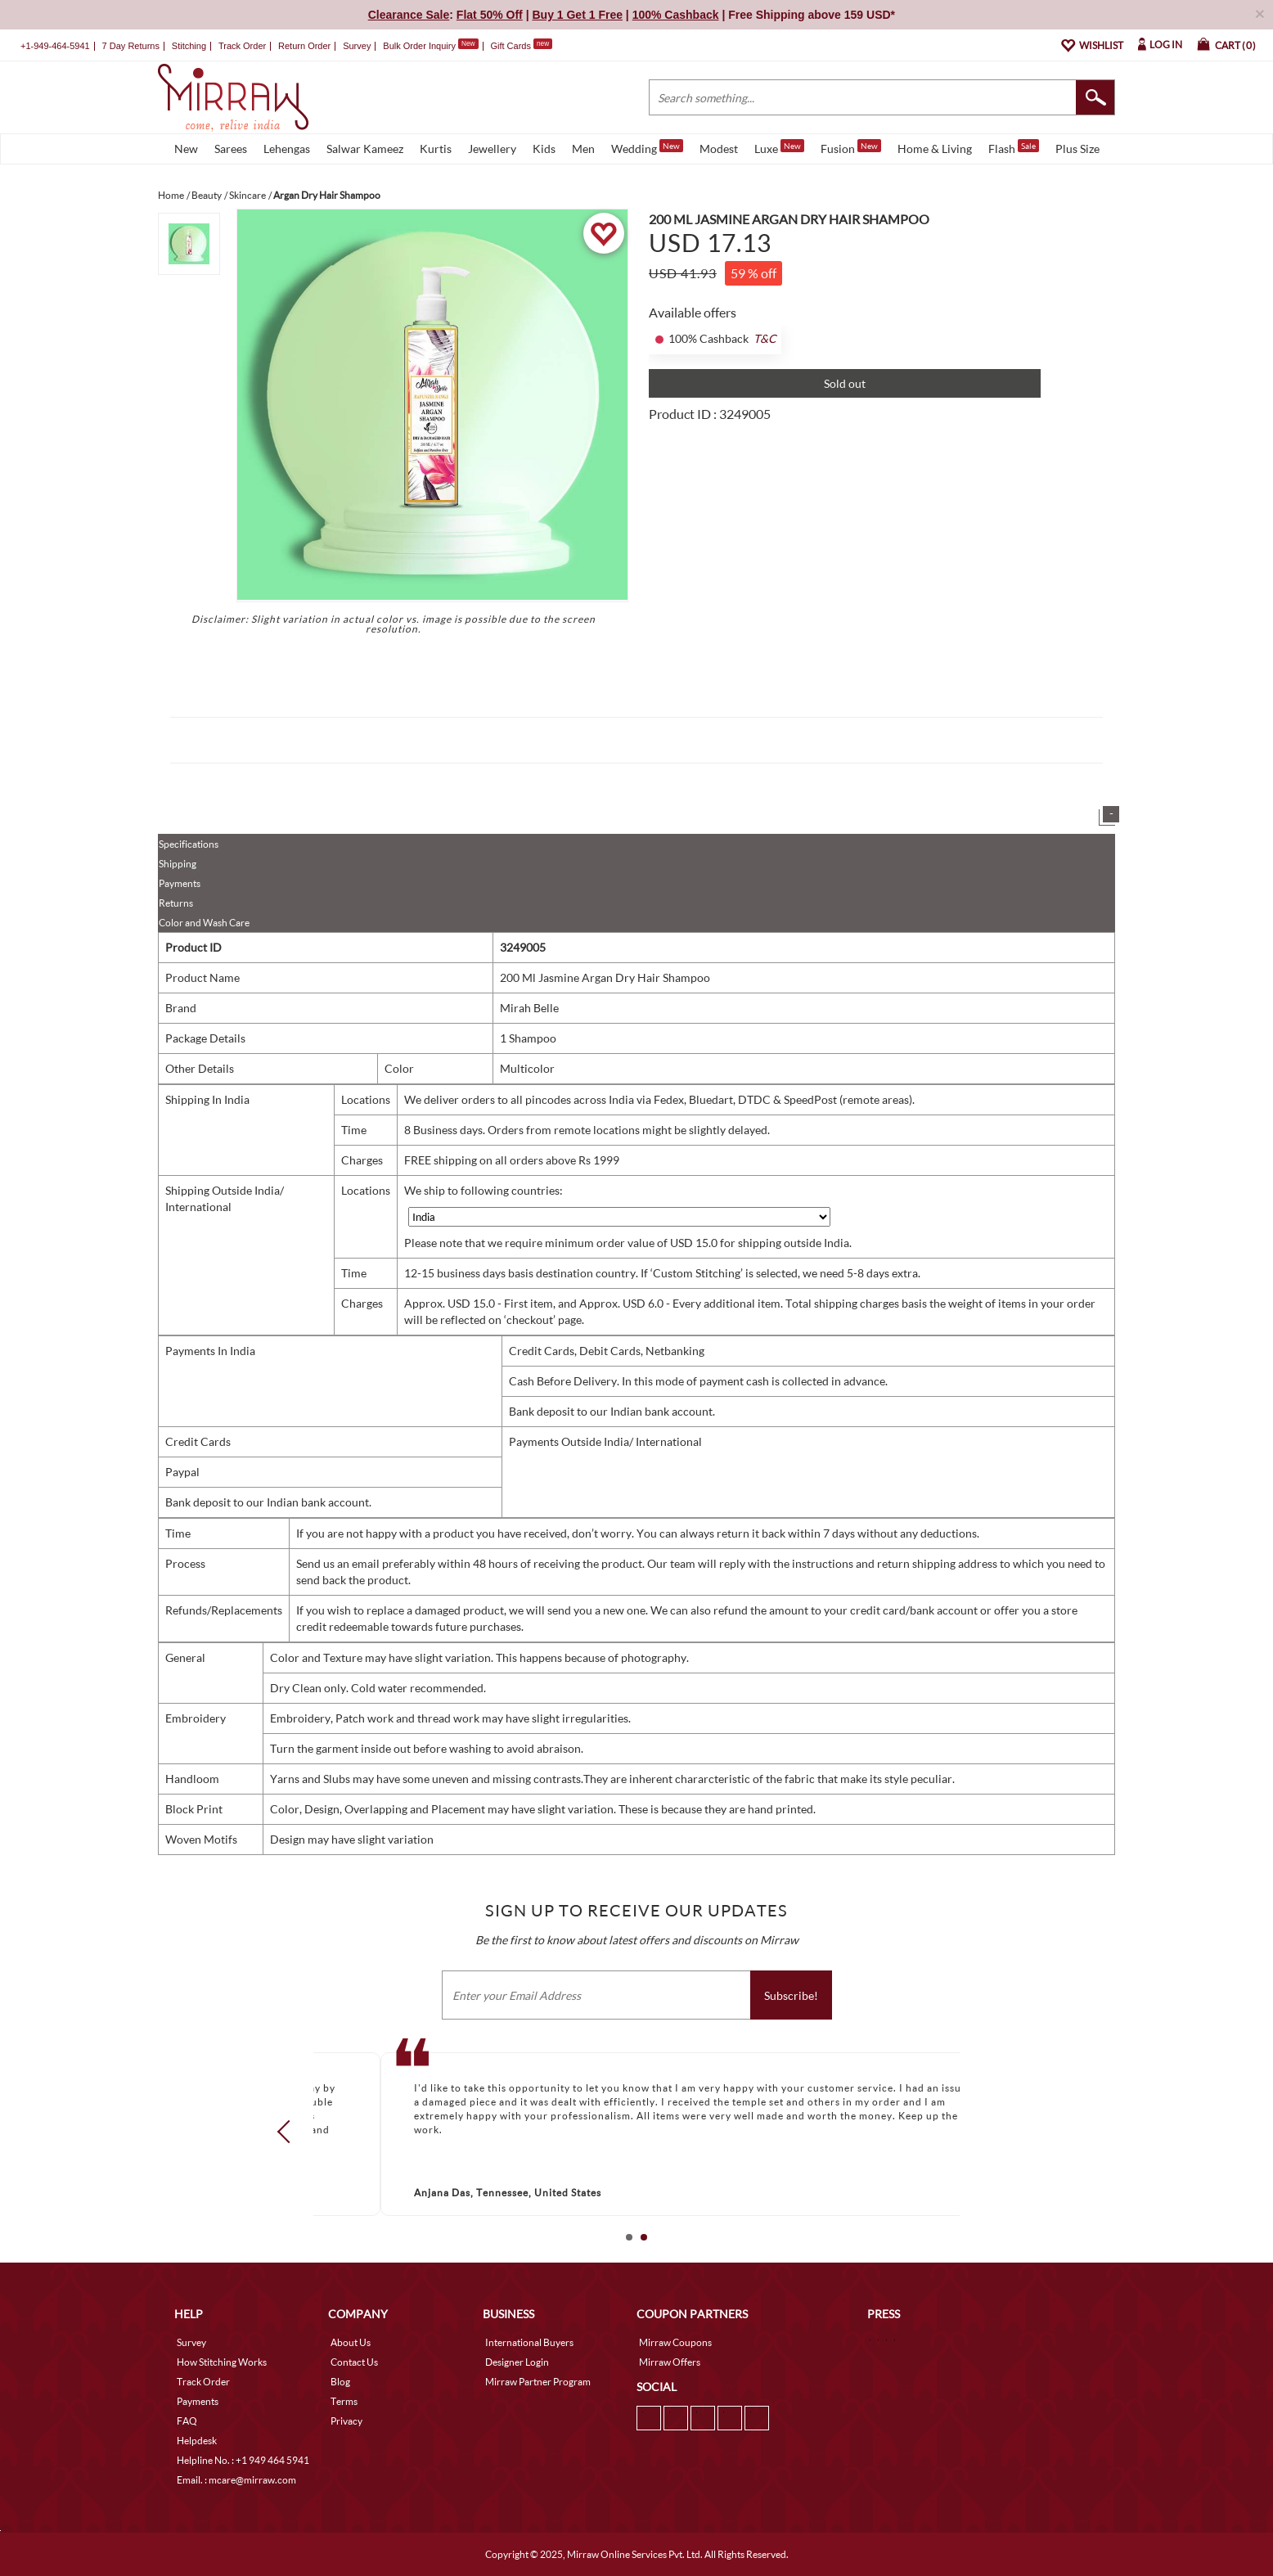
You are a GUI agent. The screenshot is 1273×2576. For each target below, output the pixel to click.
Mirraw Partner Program (538, 2382)
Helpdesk (197, 2440)
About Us (351, 2342)
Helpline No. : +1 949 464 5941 (243, 2460)
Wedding (647, 147)
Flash (1013, 147)
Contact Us (354, 2362)
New (186, 148)
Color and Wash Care (204, 922)
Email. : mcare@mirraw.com (236, 2480)
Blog (340, 2382)
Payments (179, 883)
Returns (176, 903)
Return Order (304, 46)
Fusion (851, 147)
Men (583, 148)
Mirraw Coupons (675, 2342)
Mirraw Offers (669, 2362)
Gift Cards (521, 46)
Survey (357, 46)
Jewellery (492, 148)
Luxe (779, 147)
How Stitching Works (222, 2362)
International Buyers (529, 2342)
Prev (288, 2131)
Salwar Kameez (364, 148)
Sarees (230, 148)
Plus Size (1077, 148)
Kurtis (436, 148)
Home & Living (934, 148)
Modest (718, 148)
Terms (344, 2401)
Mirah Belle (529, 1008)
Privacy (346, 2421)
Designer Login (517, 2362)
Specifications (188, 844)
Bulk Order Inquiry (419, 46)
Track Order (242, 46)
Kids (544, 148)
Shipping (177, 864)
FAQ (187, 2421)
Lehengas (286, 148)
